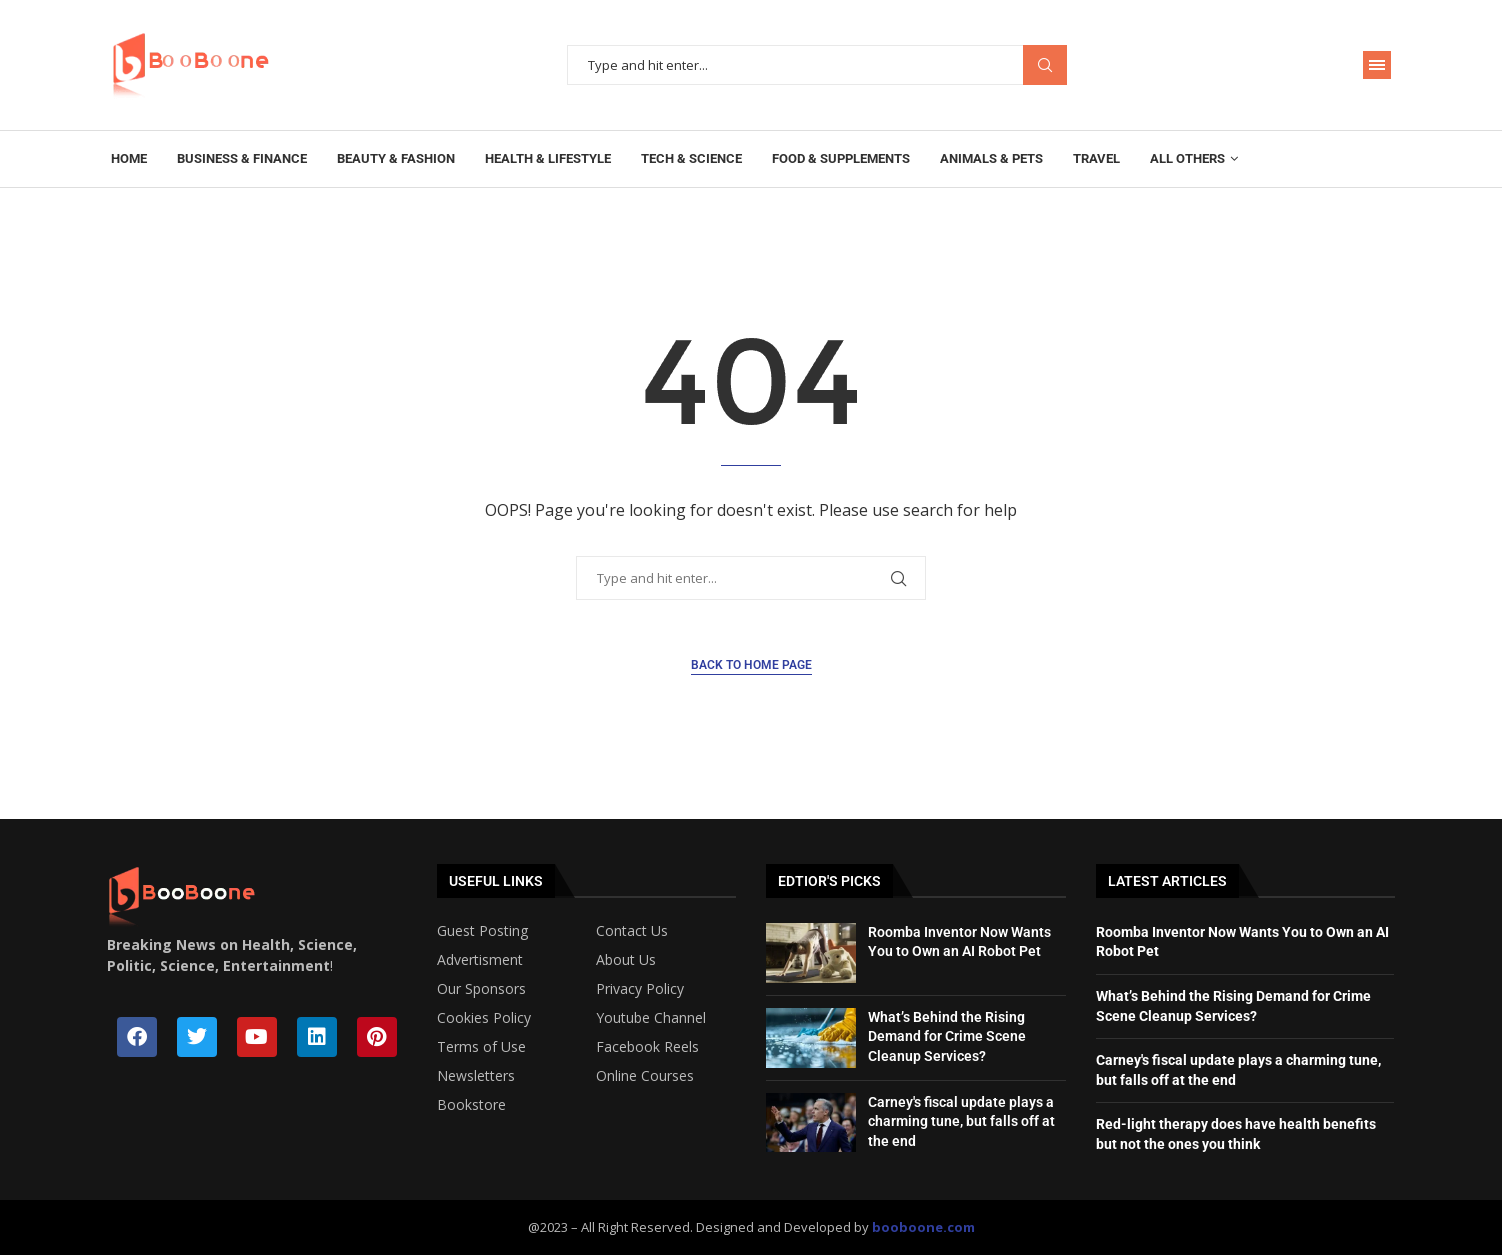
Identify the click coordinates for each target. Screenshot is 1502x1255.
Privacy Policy (640, 989)
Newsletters (476, 1076)
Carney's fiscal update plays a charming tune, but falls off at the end (961, 1121)
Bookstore (471, 1105)
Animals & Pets (991, 158)
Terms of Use (481, 1047)
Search (1045, 65)
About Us (626, 960)
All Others (1187, 158)
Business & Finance (242, 158)
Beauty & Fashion (396, 158)
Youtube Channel (651, 1018)
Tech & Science (691, 158)
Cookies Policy (484, 1018)
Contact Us (632, 931)
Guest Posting (482, 931)
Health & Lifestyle (548, 158)
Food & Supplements (841, 158)
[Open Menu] (1377, 65)
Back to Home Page (751, 665)
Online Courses (645, 1076)
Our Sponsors (481, 989)
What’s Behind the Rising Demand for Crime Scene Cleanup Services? (947, 1036)
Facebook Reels (647, 1047)
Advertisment (480, 960)
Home (129, 158)
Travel (1096, 158)
